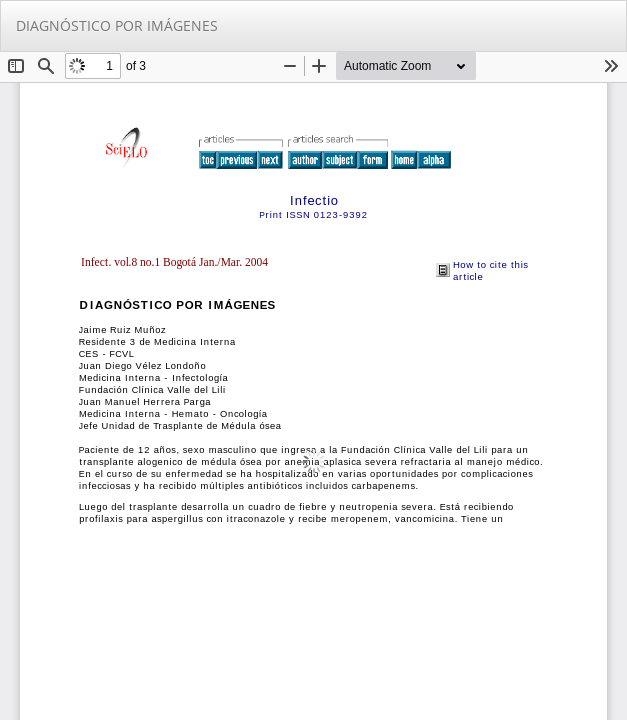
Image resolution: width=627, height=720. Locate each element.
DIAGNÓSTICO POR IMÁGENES (117, 25)
